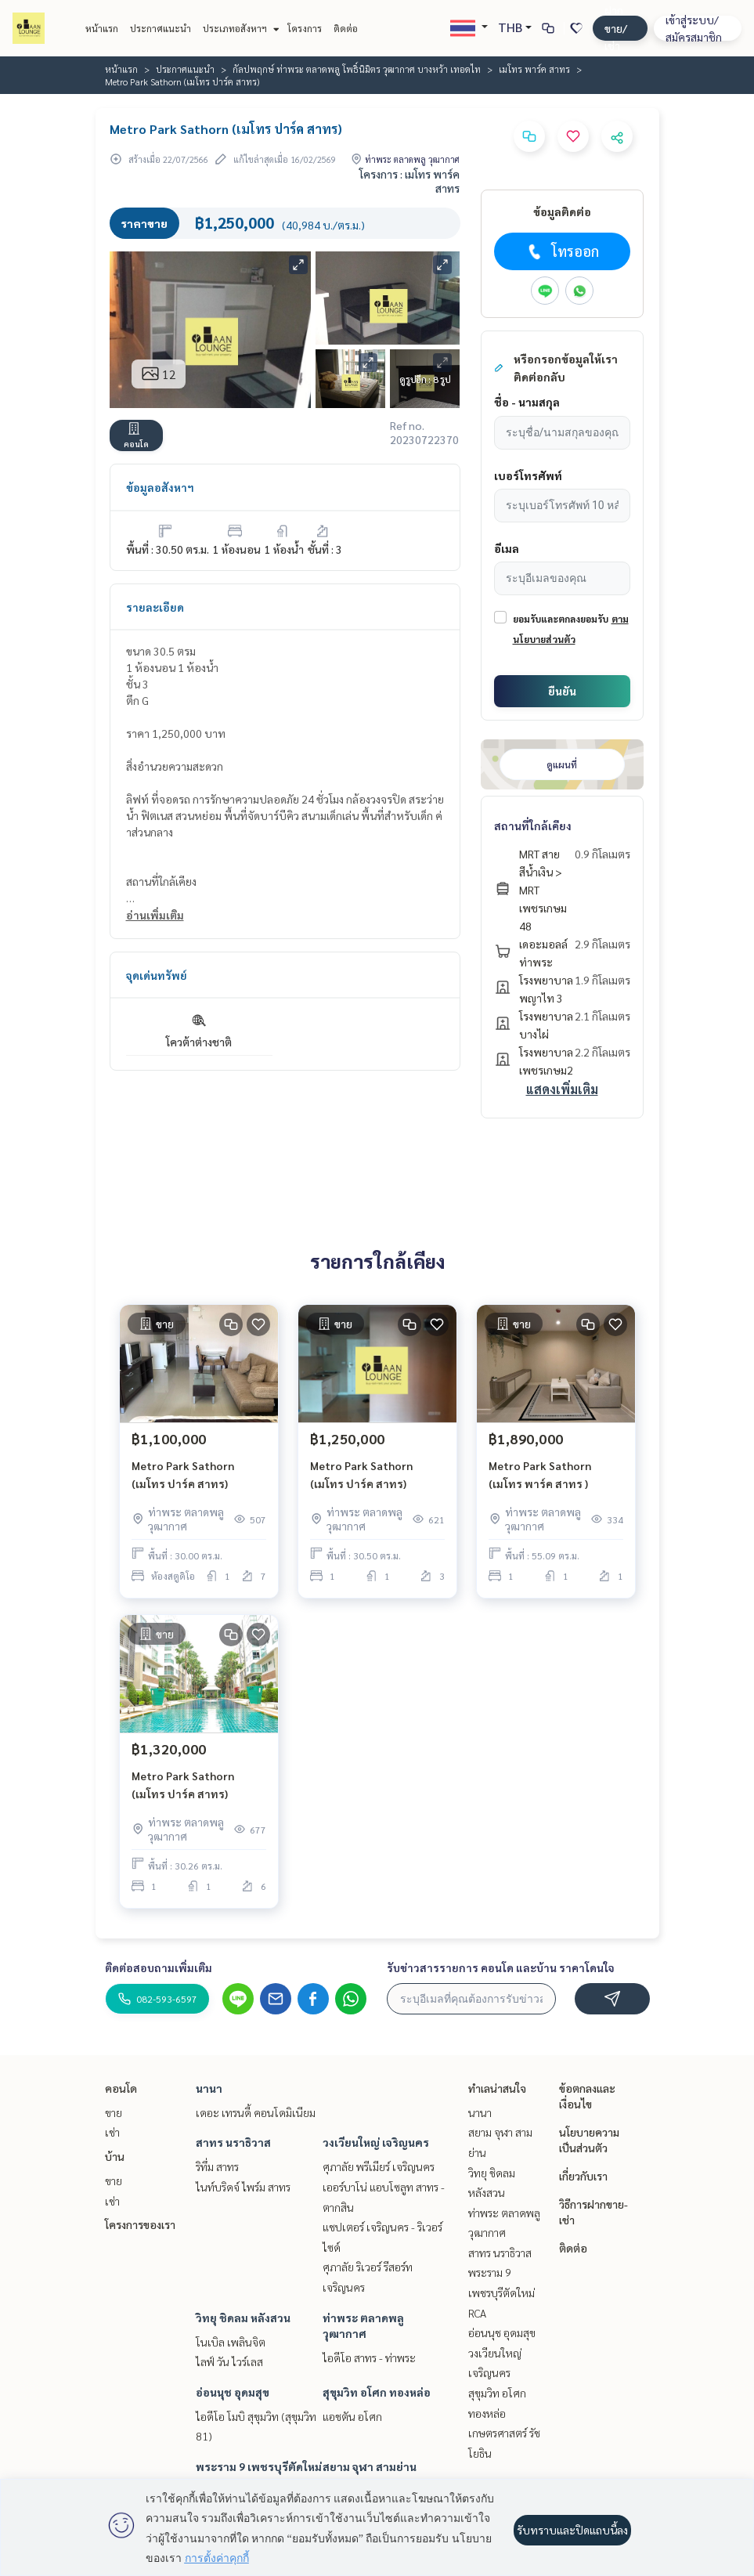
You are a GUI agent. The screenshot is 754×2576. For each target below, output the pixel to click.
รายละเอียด (155, 607)
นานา (209, 2088)
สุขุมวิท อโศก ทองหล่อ (377, 2392)
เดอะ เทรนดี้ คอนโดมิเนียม (256, 2112)
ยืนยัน (562, 691)
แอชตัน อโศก (352, 2416)
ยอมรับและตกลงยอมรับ (560, 618)
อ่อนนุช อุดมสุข (232, 2392)
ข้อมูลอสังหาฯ (160, 487)
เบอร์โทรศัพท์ (528, 475)
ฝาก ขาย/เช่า (615, 27)
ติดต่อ (346, 28)
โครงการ (304, 28)
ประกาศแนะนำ (160, 28)
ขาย (113, 2112)
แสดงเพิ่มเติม (562, 1089)
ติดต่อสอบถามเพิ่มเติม (158, 1967)
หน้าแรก (101, 28)
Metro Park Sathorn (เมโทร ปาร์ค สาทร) (183, 1474)
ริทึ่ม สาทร (217, 2166)
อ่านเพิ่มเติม (155, 915)
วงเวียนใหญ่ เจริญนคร (376, 2142)
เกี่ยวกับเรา (583, 2176)
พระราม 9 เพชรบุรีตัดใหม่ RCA (501, 2292)
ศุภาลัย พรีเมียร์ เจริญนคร (379, 2166)
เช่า (112, 2132)
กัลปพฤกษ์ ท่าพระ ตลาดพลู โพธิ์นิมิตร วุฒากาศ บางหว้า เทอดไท (357, 69)
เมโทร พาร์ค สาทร (534, 69)
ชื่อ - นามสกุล (527, 402)
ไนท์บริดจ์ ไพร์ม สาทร (243, 2187)
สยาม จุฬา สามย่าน (370, 2466)
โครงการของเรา (140, 2224)
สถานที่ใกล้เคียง (533, 825)
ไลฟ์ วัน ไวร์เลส (229, 2361)
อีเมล (506, 548)
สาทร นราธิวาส (233, 2142)
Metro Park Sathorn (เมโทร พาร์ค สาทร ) (540, 1474)
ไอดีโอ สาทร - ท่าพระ (369, 2357)
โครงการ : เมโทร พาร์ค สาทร (409, 181)
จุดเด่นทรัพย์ (156, 975)
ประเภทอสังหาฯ (239, 28)
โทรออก (562, 251)
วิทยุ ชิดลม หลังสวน (243, 2317)
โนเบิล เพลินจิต (230, 2342)
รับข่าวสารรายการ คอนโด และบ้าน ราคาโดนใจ (501, 1967)
